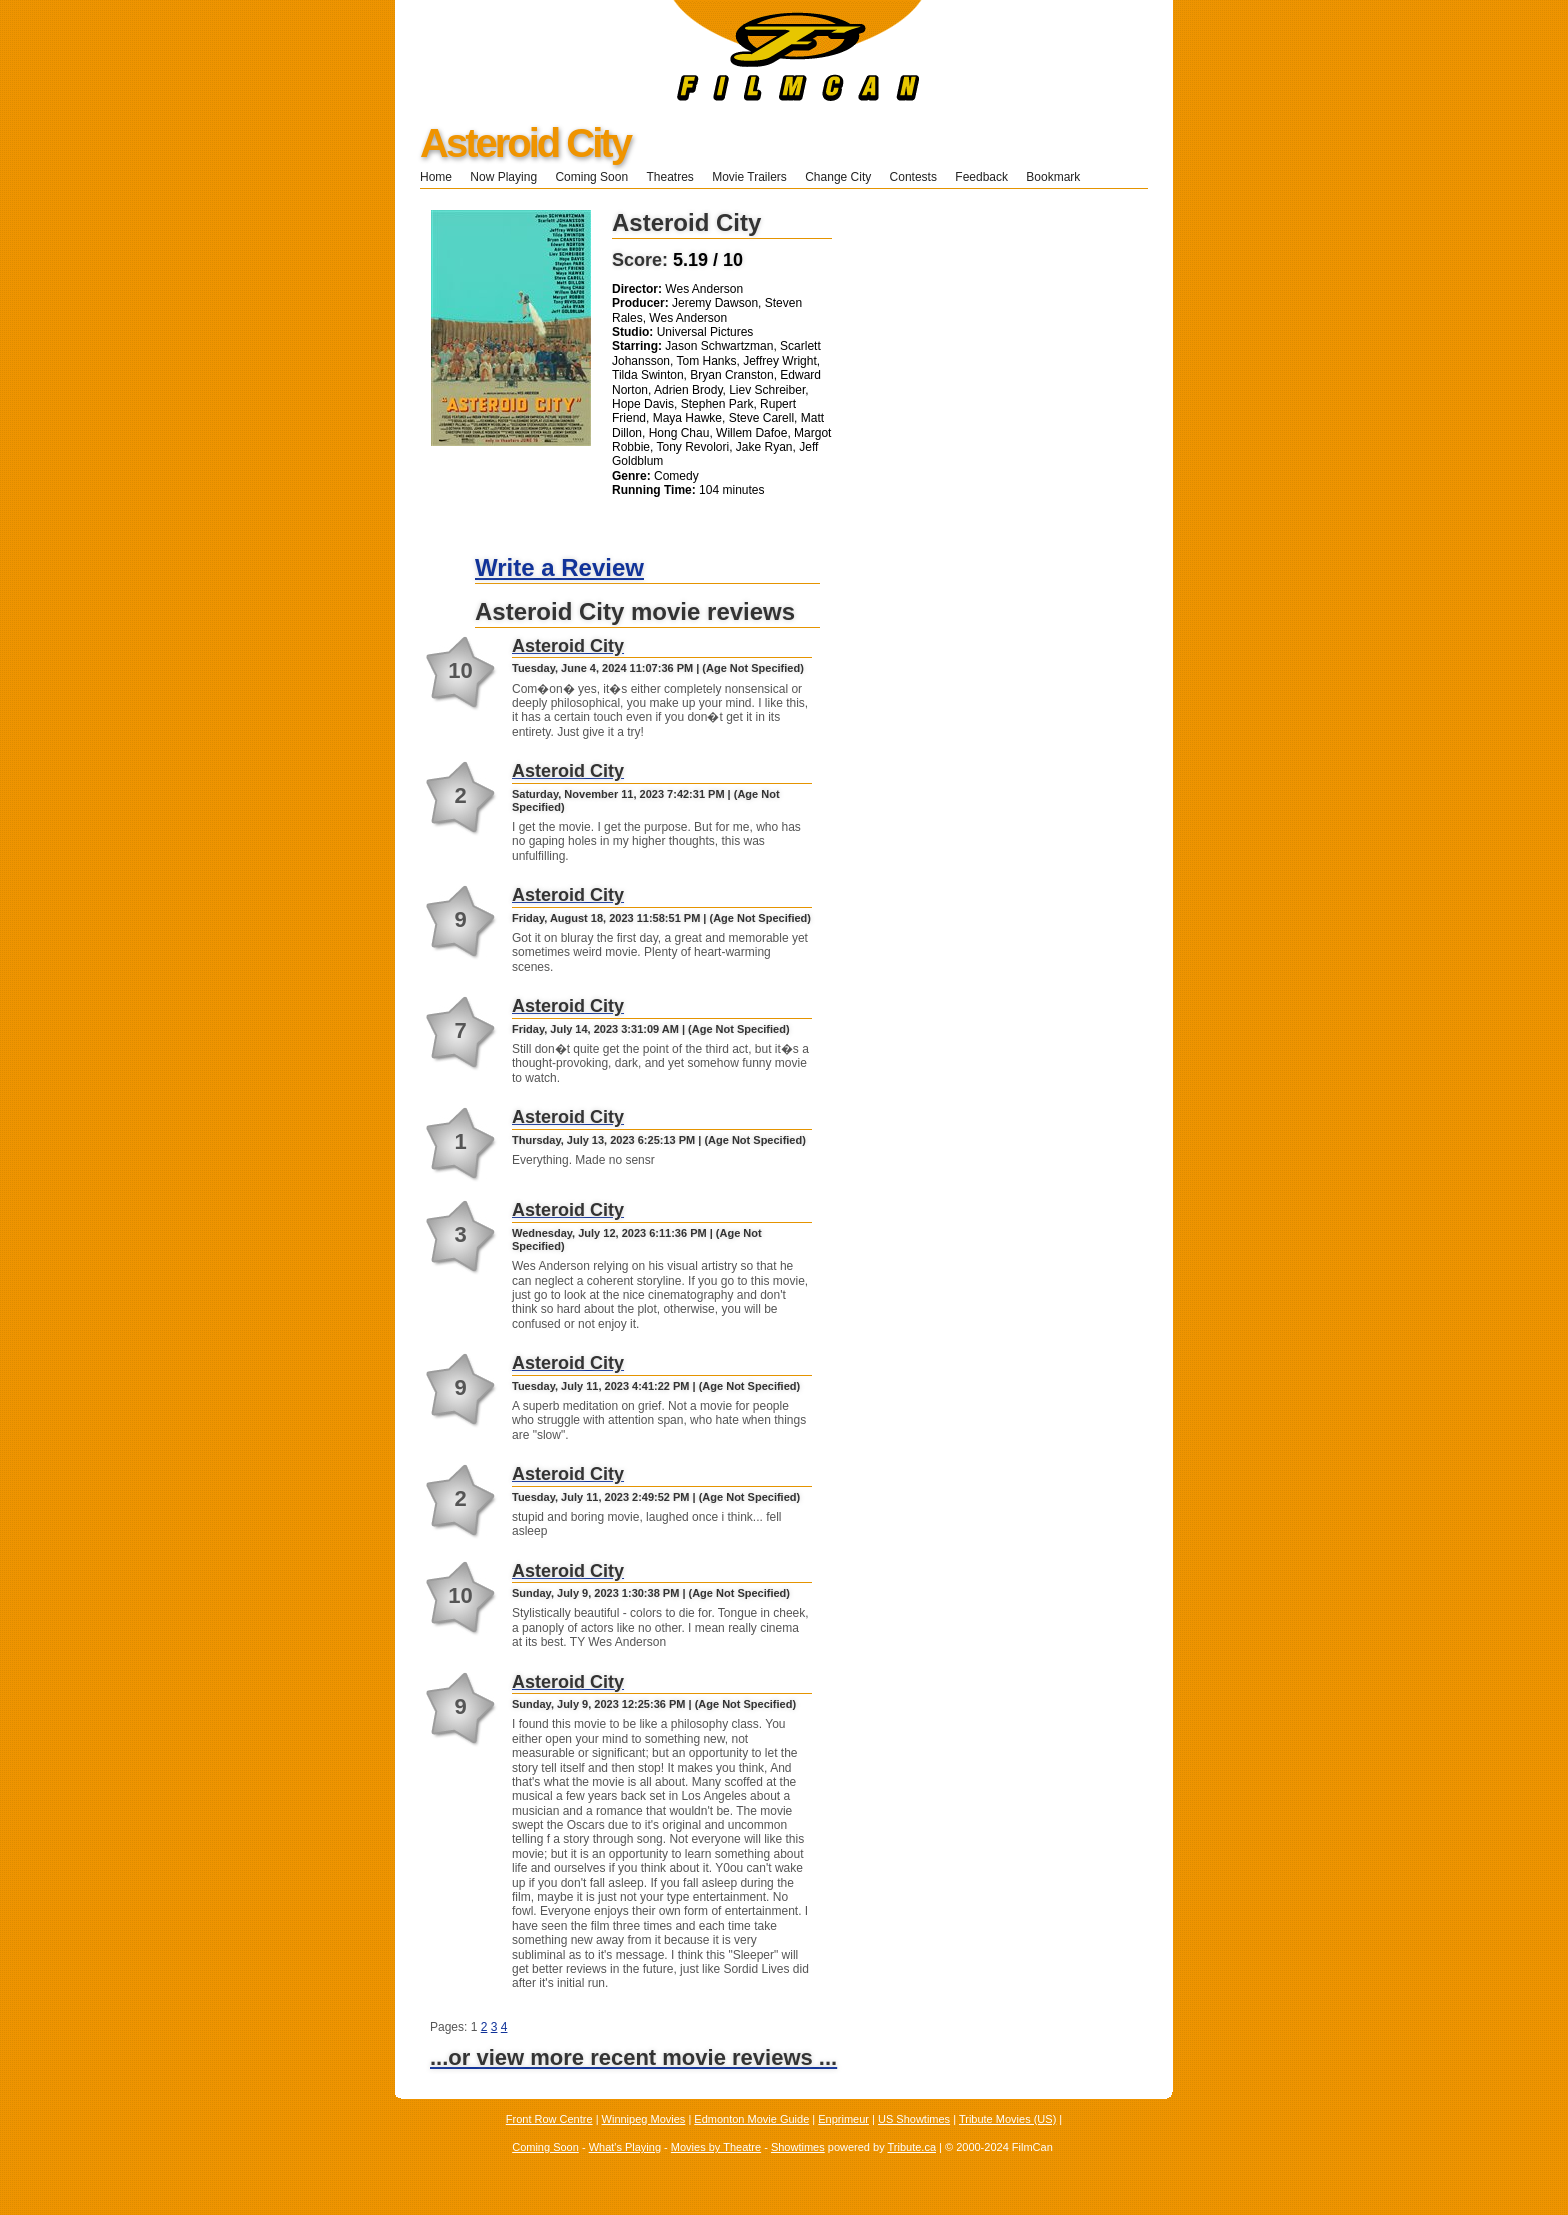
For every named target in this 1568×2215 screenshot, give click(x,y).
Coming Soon (591, 177)
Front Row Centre (549, 2119)
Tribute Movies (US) (1007, 2119)
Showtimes (798, 2147)
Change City (838, 177)
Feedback (981, 177)
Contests (913, 177)
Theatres (669, 177)
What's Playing (625, 2147)
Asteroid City (525, 143)
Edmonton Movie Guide (751, 2119)
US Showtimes (914, 2119)
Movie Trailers (749, 177)
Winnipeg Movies (644, 2119)
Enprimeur (843, 2119)
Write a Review (559, 567)
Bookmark (1059, 177)
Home (436, 177)
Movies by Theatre (716, 2147)
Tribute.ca (912, 2147)
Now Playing (503, 177)
